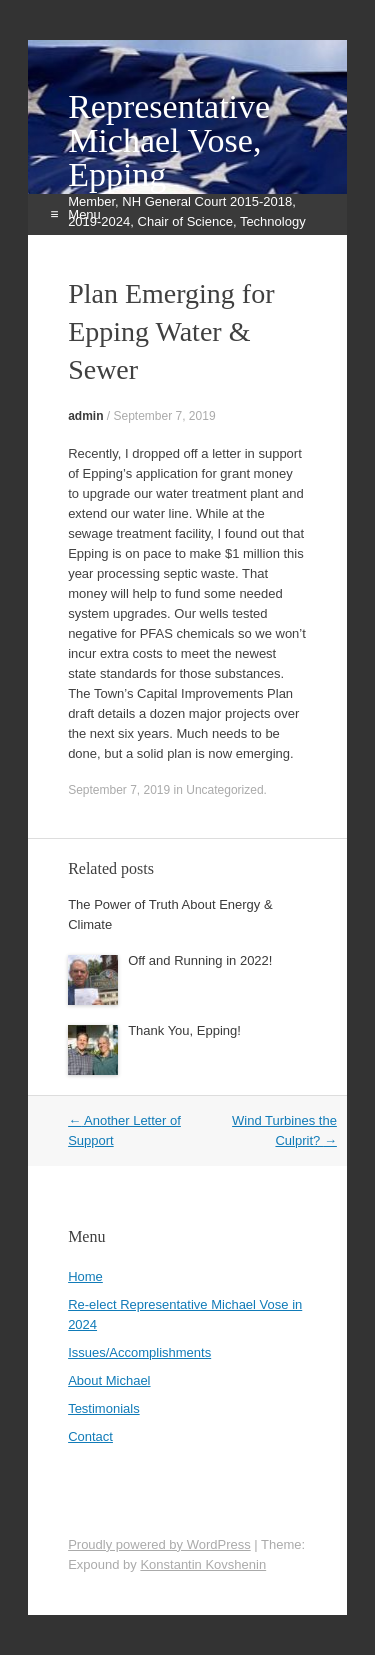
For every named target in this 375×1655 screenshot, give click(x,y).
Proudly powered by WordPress (159, 1544)
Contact (90, 1436)
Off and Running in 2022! (200, 960)
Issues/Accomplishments (139, 1352)
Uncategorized (224, 790)
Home (85, 1276)
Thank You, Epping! (184, 1030)
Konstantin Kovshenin (203, 1564)
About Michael (109, 1380)
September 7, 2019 (164, 416)
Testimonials (104, 1408)
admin (85, 416)
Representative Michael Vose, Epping (169, 141)
